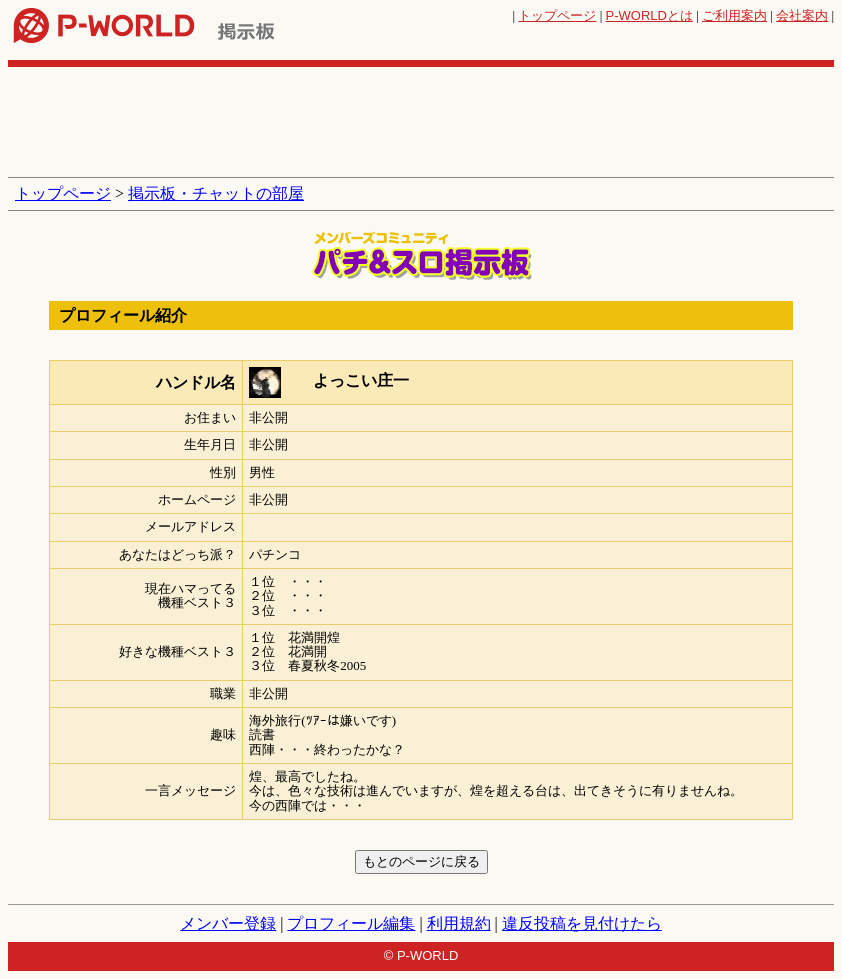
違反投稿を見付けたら (582, 923)
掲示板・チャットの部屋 (216, 193)
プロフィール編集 (351, 923)
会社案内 (802, 15)
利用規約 (459, 923)
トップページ (557, 15)
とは (649, 15)
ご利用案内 (734, 15)
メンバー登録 (228, 923)
